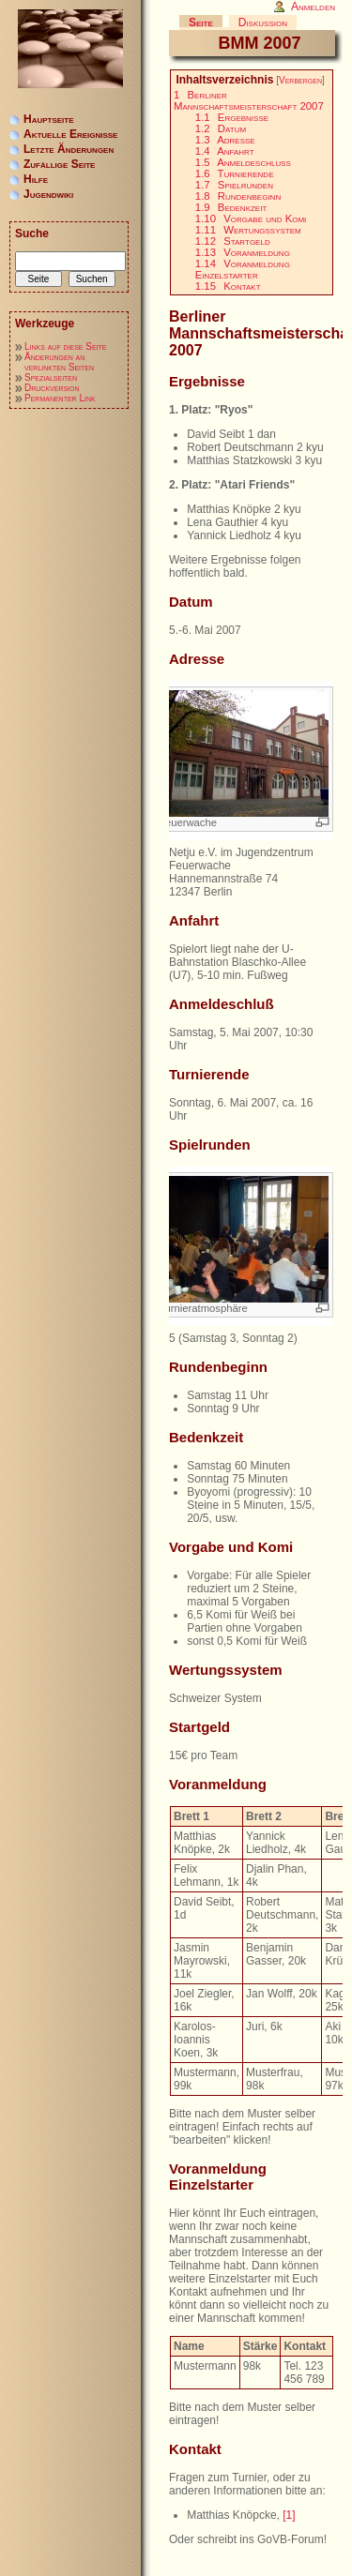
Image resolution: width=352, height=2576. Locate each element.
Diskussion (262, 22)
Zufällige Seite (59, 164)
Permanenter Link (60, 398)
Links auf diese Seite (65, 346)
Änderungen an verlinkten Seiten (59, 362)
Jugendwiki (48, 194)
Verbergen (300, 80)
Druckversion (52, 388)
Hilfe (35, 179)
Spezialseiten (50, 377)
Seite (201, 22)
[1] (289, 2515)
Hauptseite (48, 119)
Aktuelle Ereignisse (70, 134)
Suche (32, 233)
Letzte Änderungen (68, 149)
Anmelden (313, 6)
